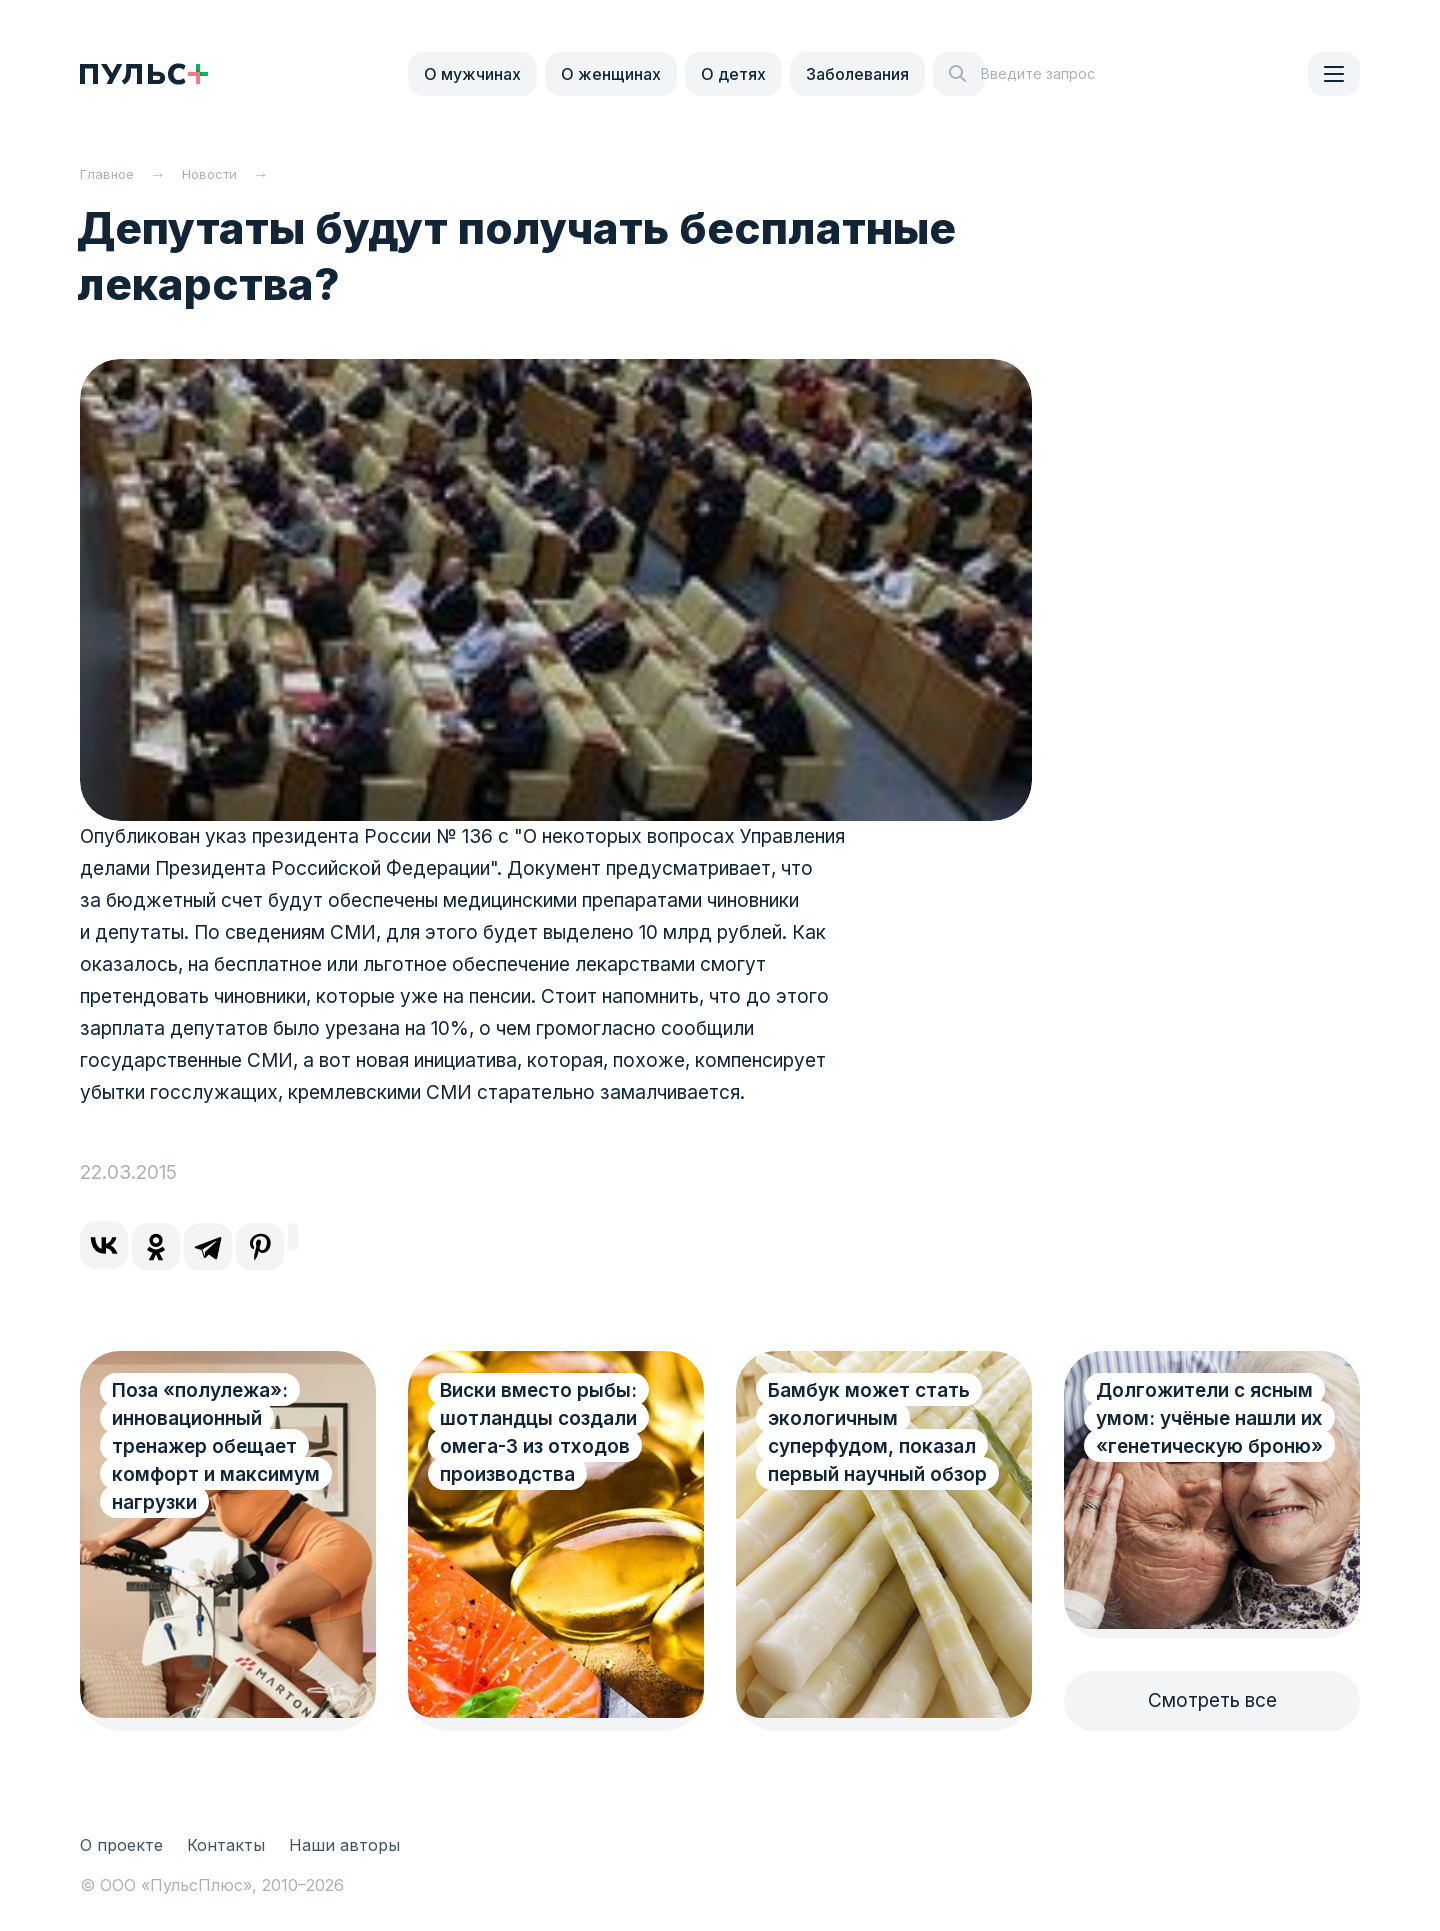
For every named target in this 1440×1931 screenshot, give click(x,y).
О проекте (121, 1845)
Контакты (226, 1845)
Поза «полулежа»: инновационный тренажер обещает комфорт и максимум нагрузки (216, 1446)
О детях (733, 74)
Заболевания (857, 74)
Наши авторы (344, 1845)
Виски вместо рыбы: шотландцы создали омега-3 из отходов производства (538, 1432)
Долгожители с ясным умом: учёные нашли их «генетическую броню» (1209, 1418)
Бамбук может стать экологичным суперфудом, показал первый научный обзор (877, 1432)
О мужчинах (472, 74)
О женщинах (611, 74)
